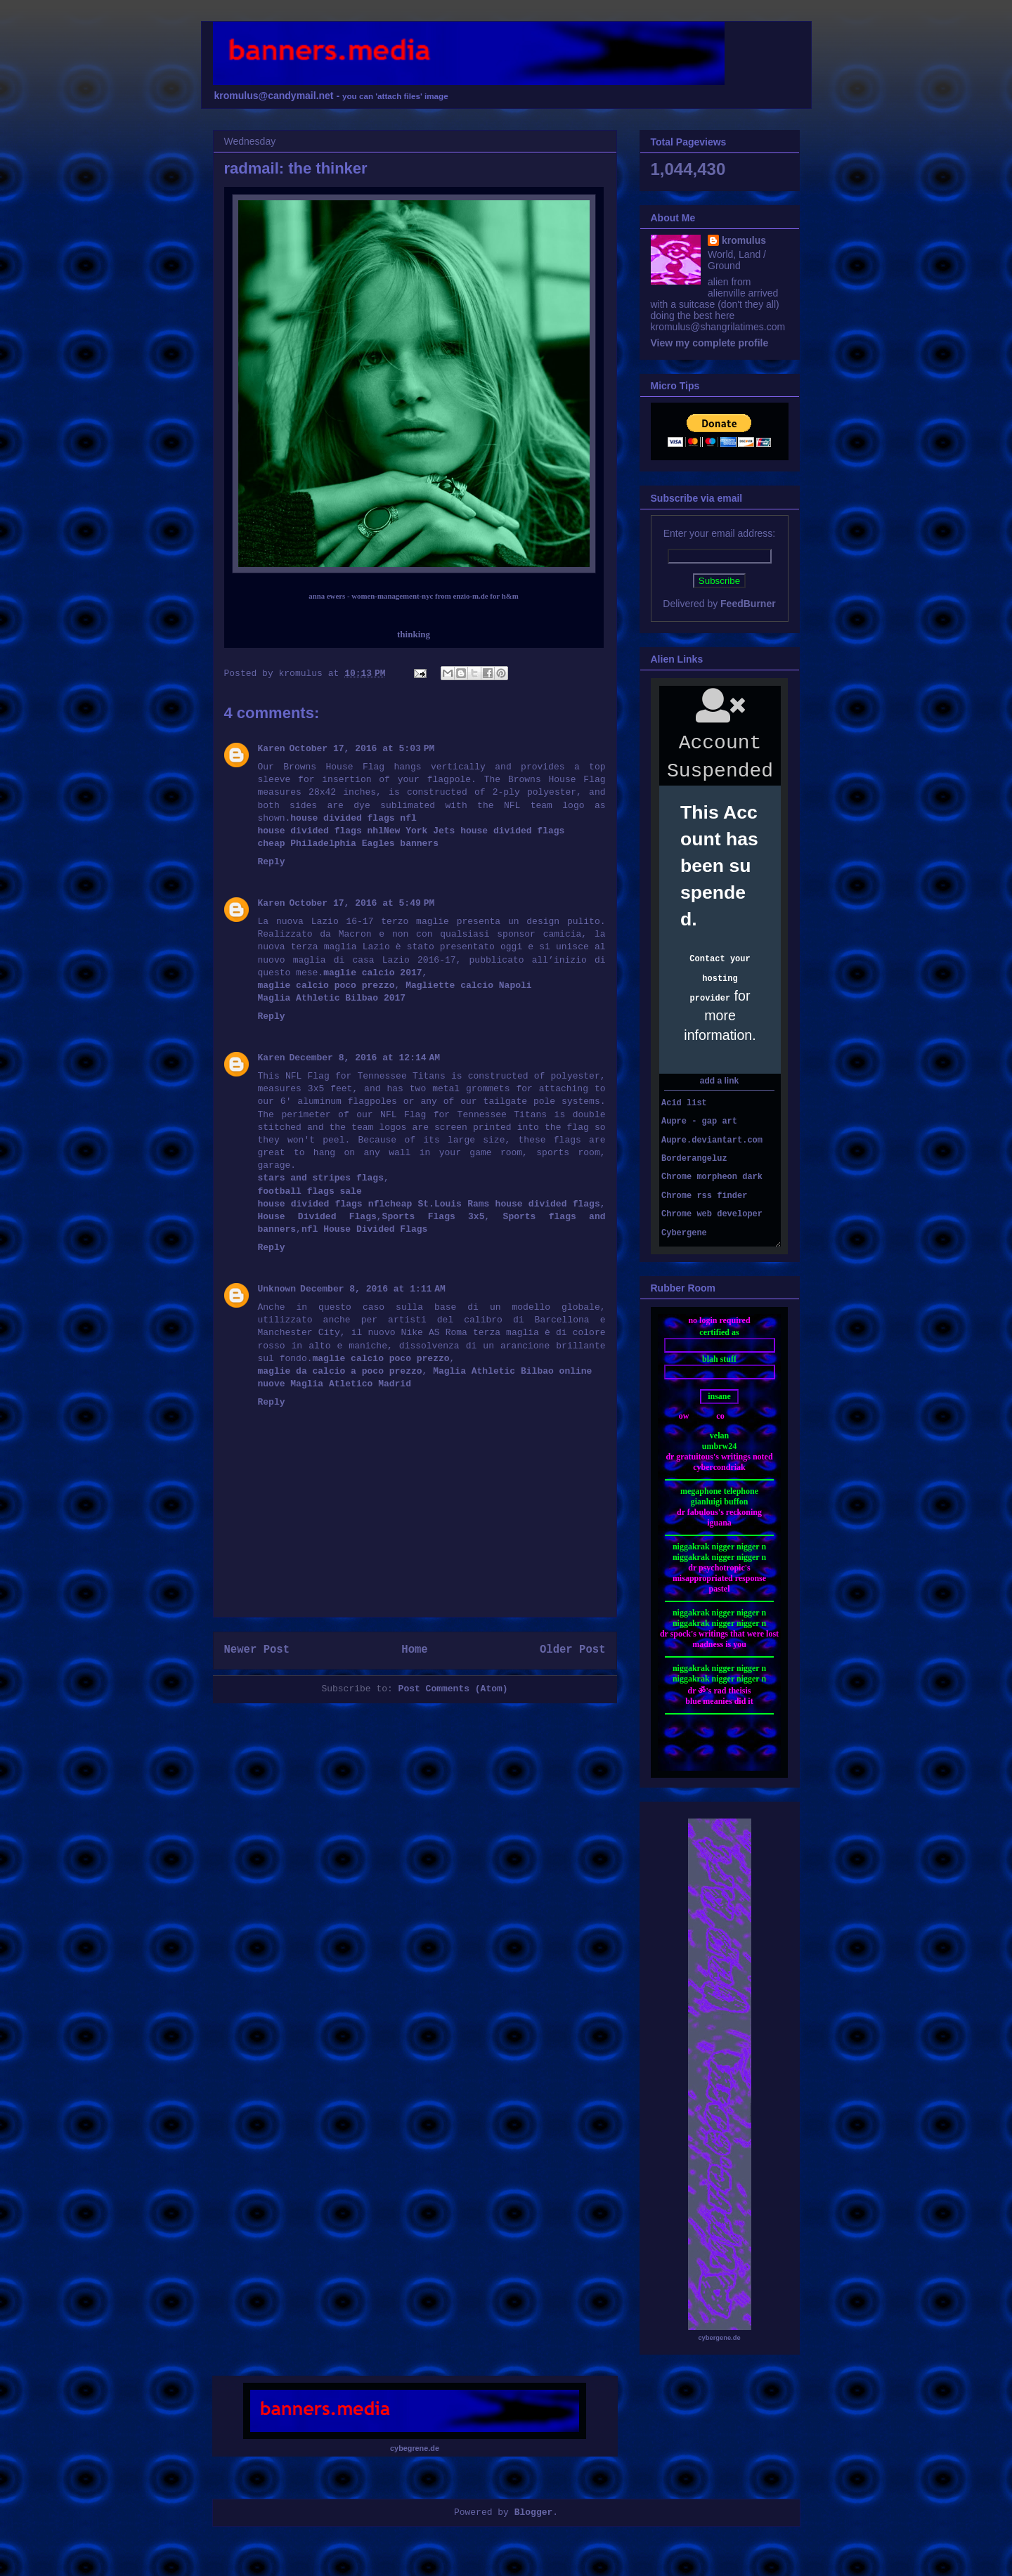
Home (414, 1650)
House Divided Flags (317, 1216)
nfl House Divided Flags (364, 1229)
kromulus (744, 240)
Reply (271, 862)
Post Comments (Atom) (453, 1689)
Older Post (573, 1650)
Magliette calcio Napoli (468, 985)
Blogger (533, 2512)
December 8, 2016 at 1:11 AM (373, 1289)
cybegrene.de (414, 2448)
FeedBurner (748, 603)
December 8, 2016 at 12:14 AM (365, 1058)
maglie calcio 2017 (372, 973)
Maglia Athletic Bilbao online (512, 1371)
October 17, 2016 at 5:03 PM (362, 748)
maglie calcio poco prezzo (326, 985)
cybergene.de (719, 2337)
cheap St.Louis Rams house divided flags (491, 1204)
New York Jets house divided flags (474, 831)
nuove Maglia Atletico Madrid (334, 1384)
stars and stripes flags (321, 1178)
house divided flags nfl (353, 818)
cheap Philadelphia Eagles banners (348, 843)
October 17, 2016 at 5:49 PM (362, 903)
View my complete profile (710, 343)
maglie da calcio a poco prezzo (340, 1371)
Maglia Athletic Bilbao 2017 (332, 998)
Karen (271, 748)
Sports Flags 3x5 (433, 1216)
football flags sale (310, 1191)
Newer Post (257, 1650)
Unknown (277, 1289)
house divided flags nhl (321, 831)
